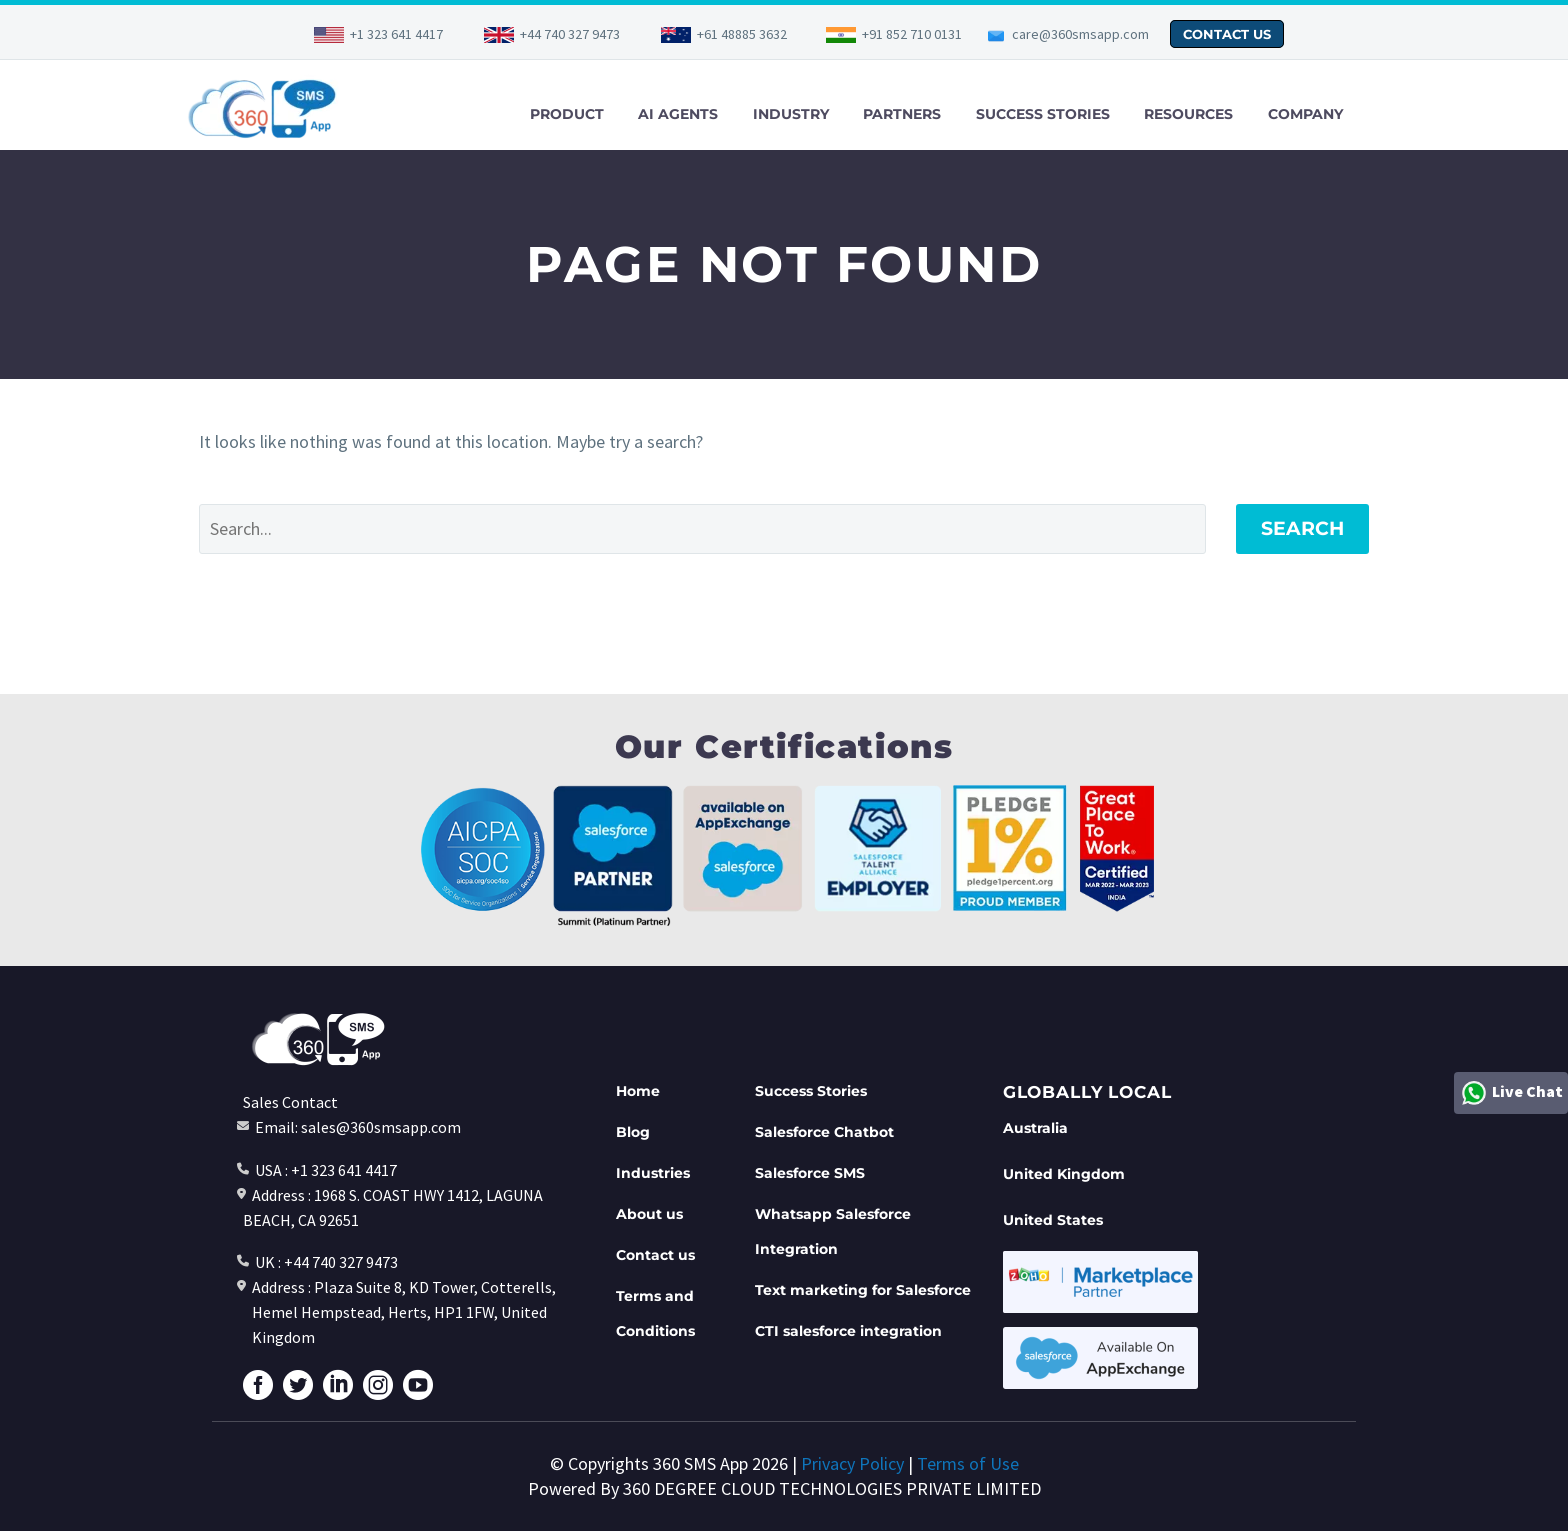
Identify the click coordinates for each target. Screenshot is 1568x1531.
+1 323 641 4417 (396, 34)
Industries (653, 1173)
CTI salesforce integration (848, 1331)
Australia (1035, 1128)
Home (638, 1091)
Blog (633, 1132)
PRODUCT (567, 114)
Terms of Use (968, 1463)
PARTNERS (902, 114)
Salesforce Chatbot (824, 1132)
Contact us (655, 1255)
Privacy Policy (852, 1463)
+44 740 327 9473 (570, 34)
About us (649, 1214)
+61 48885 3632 (742, 34)
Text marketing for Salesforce (863, 1290)
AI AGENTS (678, 114)
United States (1053, 1220)
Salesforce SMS (810, 1173)
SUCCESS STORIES (1043, 114)
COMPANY (1305, 114)
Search (1302, 528)
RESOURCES (1188, 114)
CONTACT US (1227, 34)
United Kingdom (1064, 1174)
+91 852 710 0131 (912, 34)
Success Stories (811, 1091)
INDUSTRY (791, 114)
